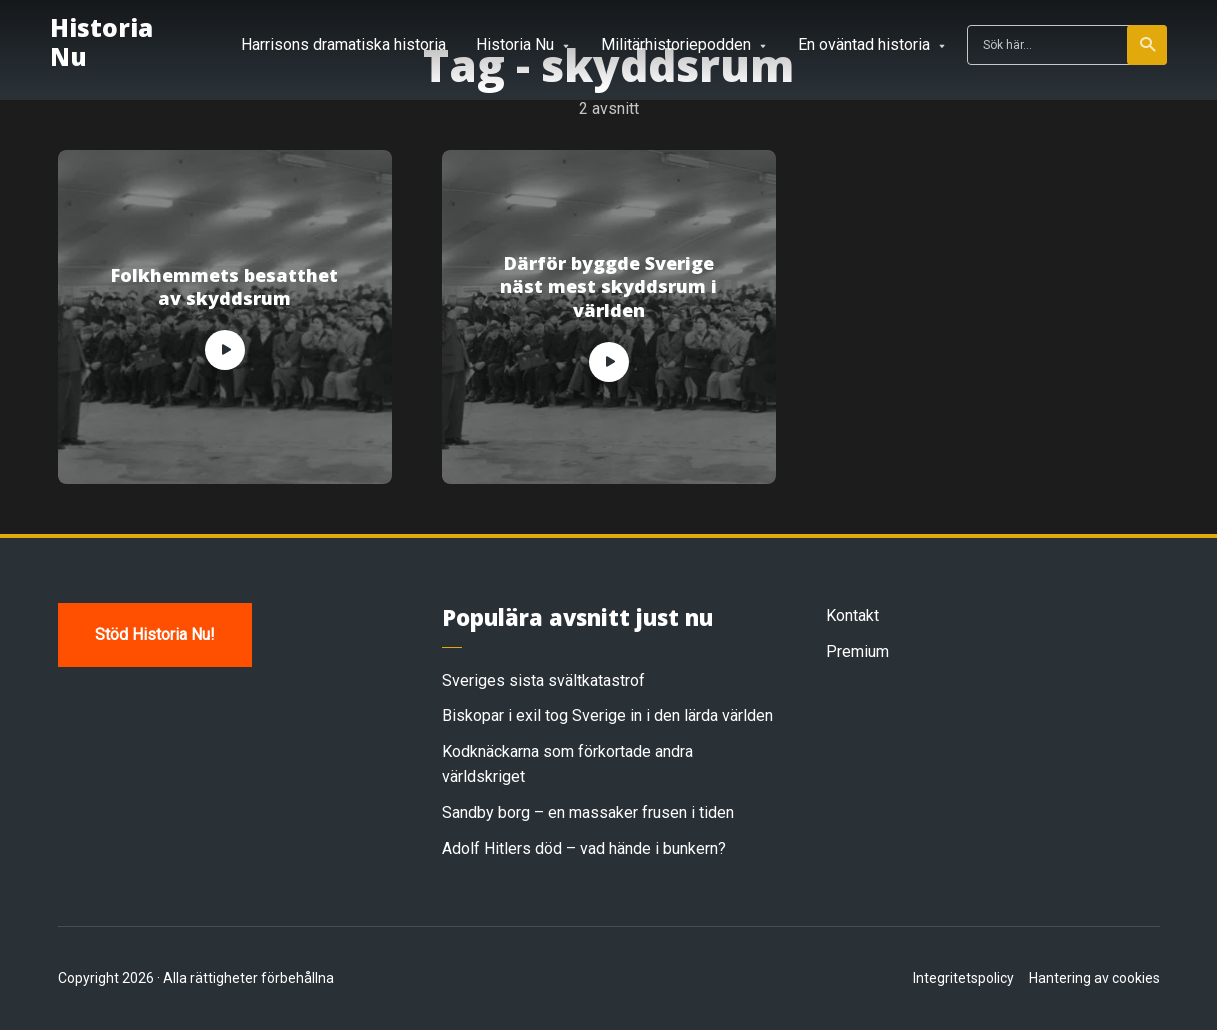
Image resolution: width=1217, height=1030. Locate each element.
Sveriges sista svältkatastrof (543, 680)
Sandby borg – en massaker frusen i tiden (588, 812)
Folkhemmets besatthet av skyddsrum (224, 287)
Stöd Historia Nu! (155, 634)
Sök (1148, 45)
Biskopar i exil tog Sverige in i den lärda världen (607, 715)
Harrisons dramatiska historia (343, 44)
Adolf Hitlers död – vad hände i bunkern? (584, 848)
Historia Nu (101, 42)
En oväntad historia (864, 44)
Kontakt (852, 615)
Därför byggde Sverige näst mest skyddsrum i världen (608, 287)
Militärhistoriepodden (676, 44)
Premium (857, 651)
